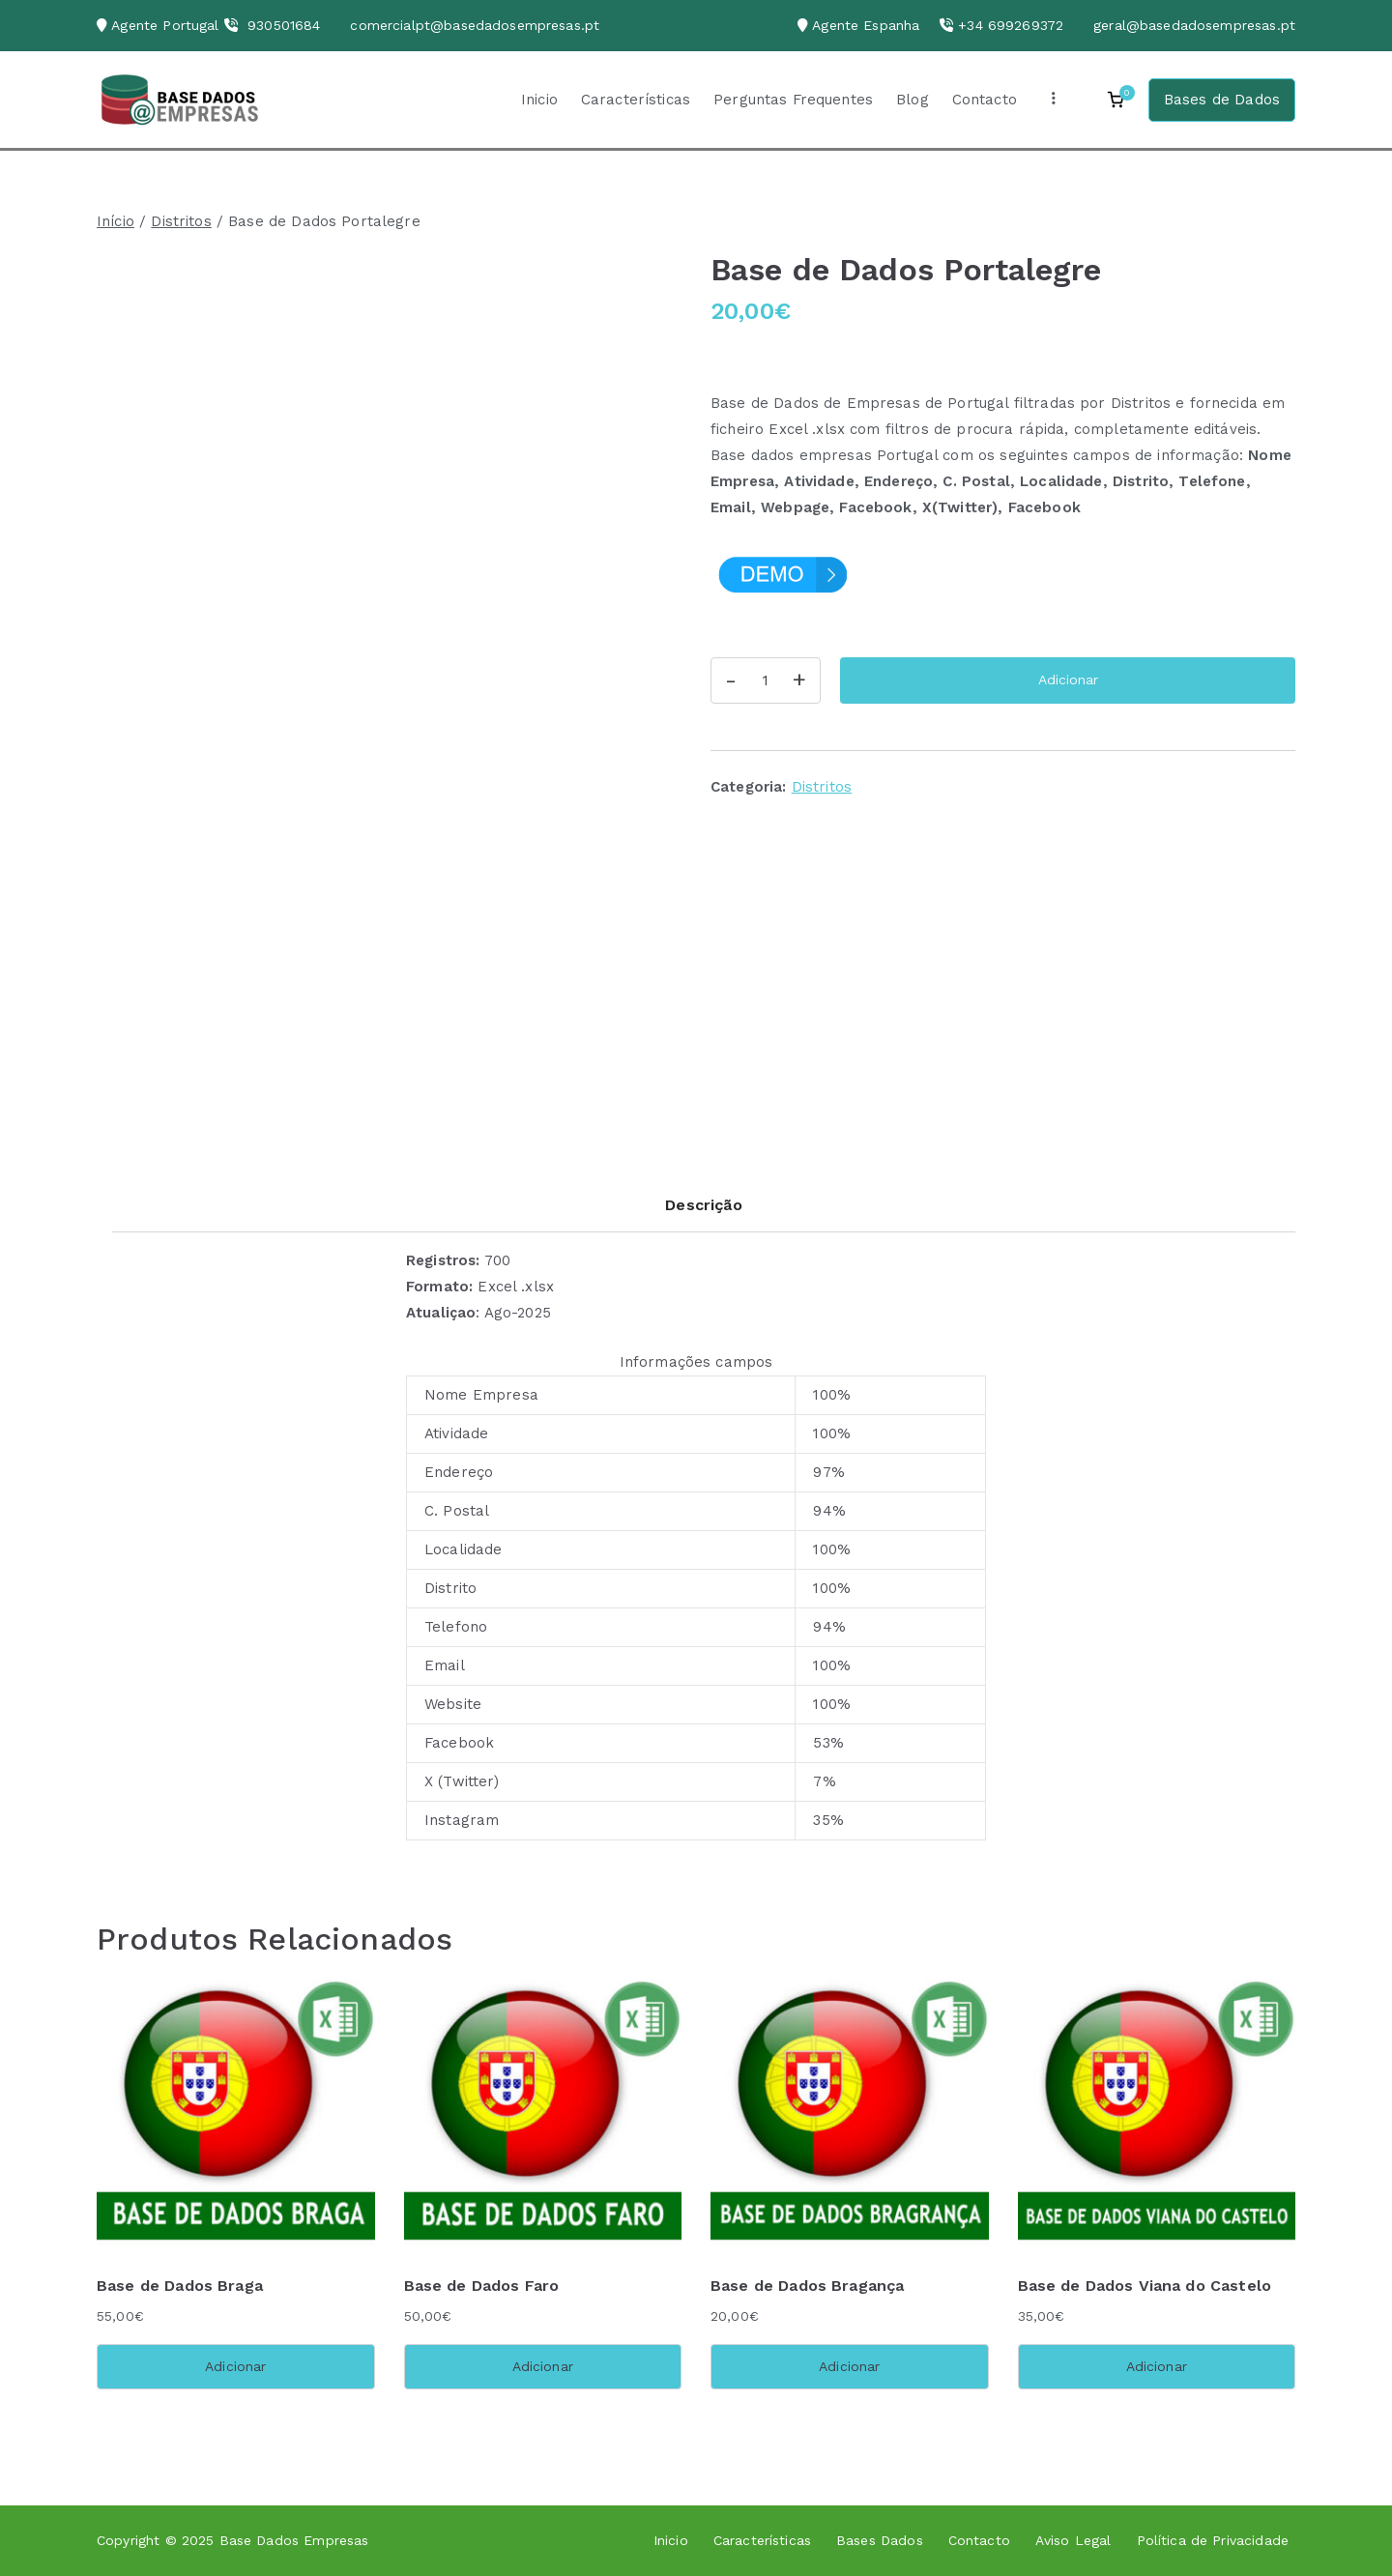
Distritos (181, 221)
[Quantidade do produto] (765, 680)
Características (635, 99)
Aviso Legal (1073, 2540)
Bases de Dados (1222, 99)
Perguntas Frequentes (793, 99)
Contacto (984, 99)
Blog (912, 99)
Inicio (539, 99)
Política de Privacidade (1213, 2540)
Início (115, 221)
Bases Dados (879, 2540)
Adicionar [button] (235, 2366)
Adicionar (1068, 679)
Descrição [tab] (703, 1205)
